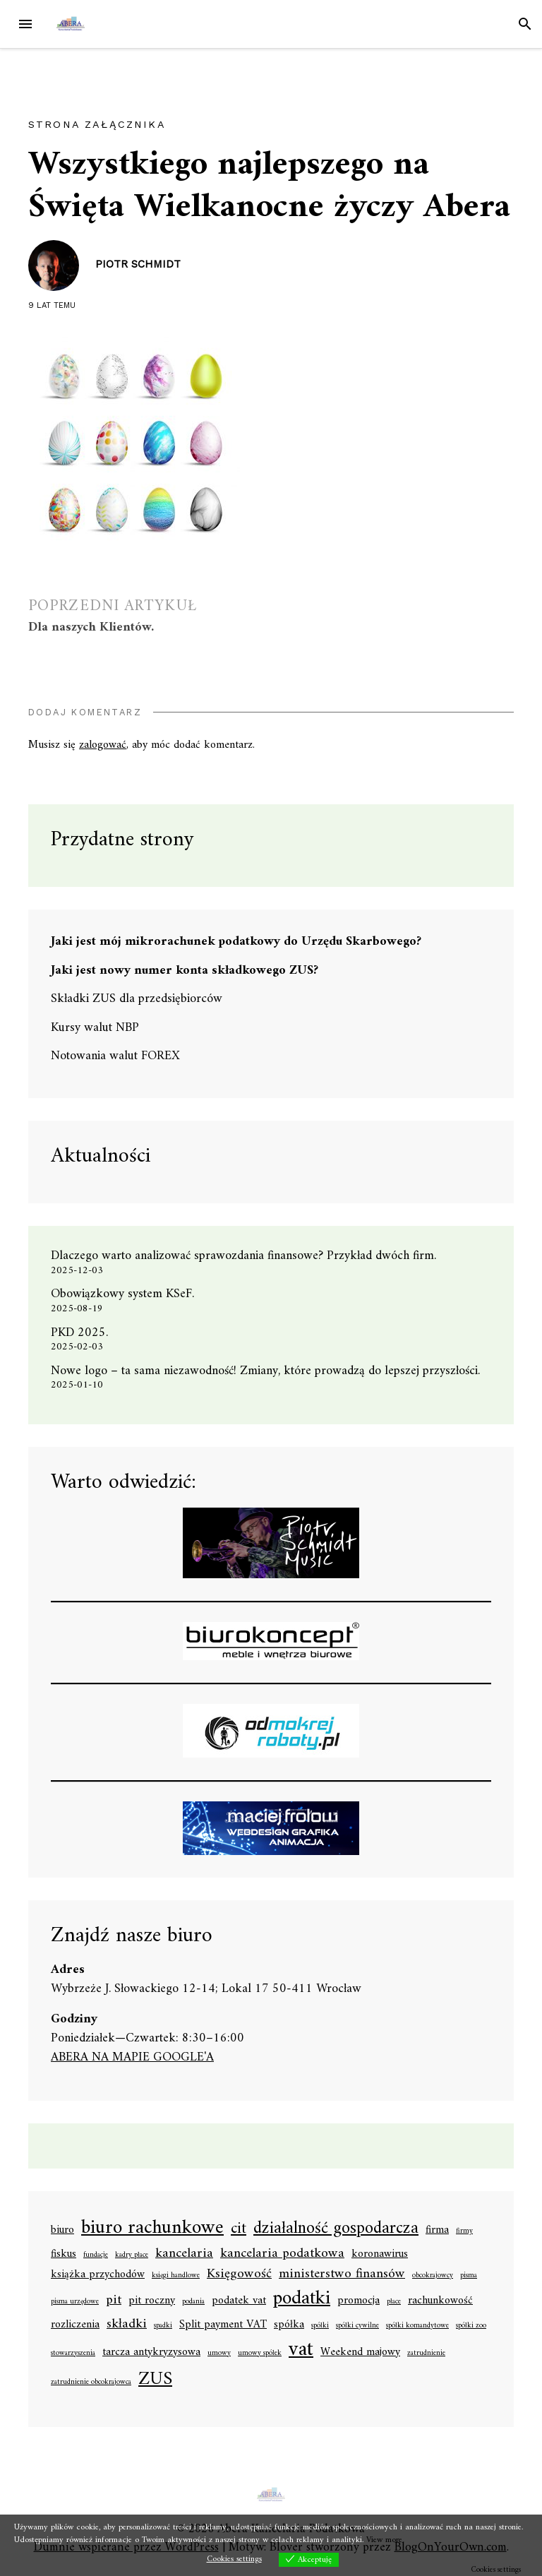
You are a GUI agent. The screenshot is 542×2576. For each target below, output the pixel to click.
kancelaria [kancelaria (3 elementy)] (184, 2253)
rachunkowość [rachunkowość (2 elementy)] (440, 2301)
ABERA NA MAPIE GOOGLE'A (132, 2057)
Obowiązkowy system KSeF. (128, 1294)
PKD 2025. (79, 1333)
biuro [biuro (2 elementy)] (62, 2230)
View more (384, 2540)
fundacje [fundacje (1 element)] (95, 2255)
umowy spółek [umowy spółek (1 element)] (260, 2353)
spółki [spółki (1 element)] (320, 2326)
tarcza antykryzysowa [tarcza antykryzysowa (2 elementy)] (151, 2352)
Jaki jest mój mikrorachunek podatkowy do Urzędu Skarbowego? (236, 942)
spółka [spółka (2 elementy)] (289, 2325)
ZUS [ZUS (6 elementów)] (155, 2380)
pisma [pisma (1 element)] (468, 2276)
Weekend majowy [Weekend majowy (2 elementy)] (360, 2352)
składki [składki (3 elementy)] (127, 2324)
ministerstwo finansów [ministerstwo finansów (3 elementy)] (342, 2274)
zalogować (102, 745)
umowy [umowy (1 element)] (219, 2353)
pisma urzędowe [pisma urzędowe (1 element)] (75, 2302)
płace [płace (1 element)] (394, 2302)
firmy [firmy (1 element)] (464, 2231)
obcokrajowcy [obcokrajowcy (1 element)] (432, 2276)
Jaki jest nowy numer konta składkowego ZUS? (184, 971)
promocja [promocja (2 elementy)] (358, 2301)
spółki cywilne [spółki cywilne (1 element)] (357, 2326)
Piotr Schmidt (138, 264)
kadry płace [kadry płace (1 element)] (131, 2255)
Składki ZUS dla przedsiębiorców (136, 999)
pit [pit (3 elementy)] (113, 2300)
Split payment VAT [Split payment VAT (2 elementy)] (223, 2325)
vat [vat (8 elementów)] (301, 2350)
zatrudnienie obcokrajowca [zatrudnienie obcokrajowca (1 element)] (91, 2382)
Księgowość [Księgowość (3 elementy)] (239, 2274)
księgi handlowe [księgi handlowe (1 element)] (176, 2276)
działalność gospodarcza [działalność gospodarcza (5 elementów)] (335, 2230)
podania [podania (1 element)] (193, 2302)
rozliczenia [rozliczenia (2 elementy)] (75, 2325)
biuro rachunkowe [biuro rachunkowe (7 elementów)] (152, 2228)
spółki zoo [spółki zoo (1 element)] (471, 2326)
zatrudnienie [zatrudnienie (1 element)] (426, 2353)
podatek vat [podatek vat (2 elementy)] (239, 2301)
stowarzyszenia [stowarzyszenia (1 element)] (73, 2353)
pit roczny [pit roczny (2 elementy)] (151, 2301)
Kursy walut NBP (95, 1028)
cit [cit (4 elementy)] (238, 2229)
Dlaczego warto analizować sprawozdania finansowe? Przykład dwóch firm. (243, 1256)
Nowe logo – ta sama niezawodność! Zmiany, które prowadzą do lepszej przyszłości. (265, 1371)
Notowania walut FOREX (115, 1056)
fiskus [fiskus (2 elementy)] (63, 2254)
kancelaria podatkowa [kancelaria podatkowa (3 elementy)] (282, 2253)
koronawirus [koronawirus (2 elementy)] (379, 2254)
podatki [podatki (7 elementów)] (301, 2299)
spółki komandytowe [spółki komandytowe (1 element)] (417, 2326)
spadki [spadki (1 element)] (163, 2326)
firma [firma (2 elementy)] (437, 2230)
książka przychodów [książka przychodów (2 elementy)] (98, 2275)
